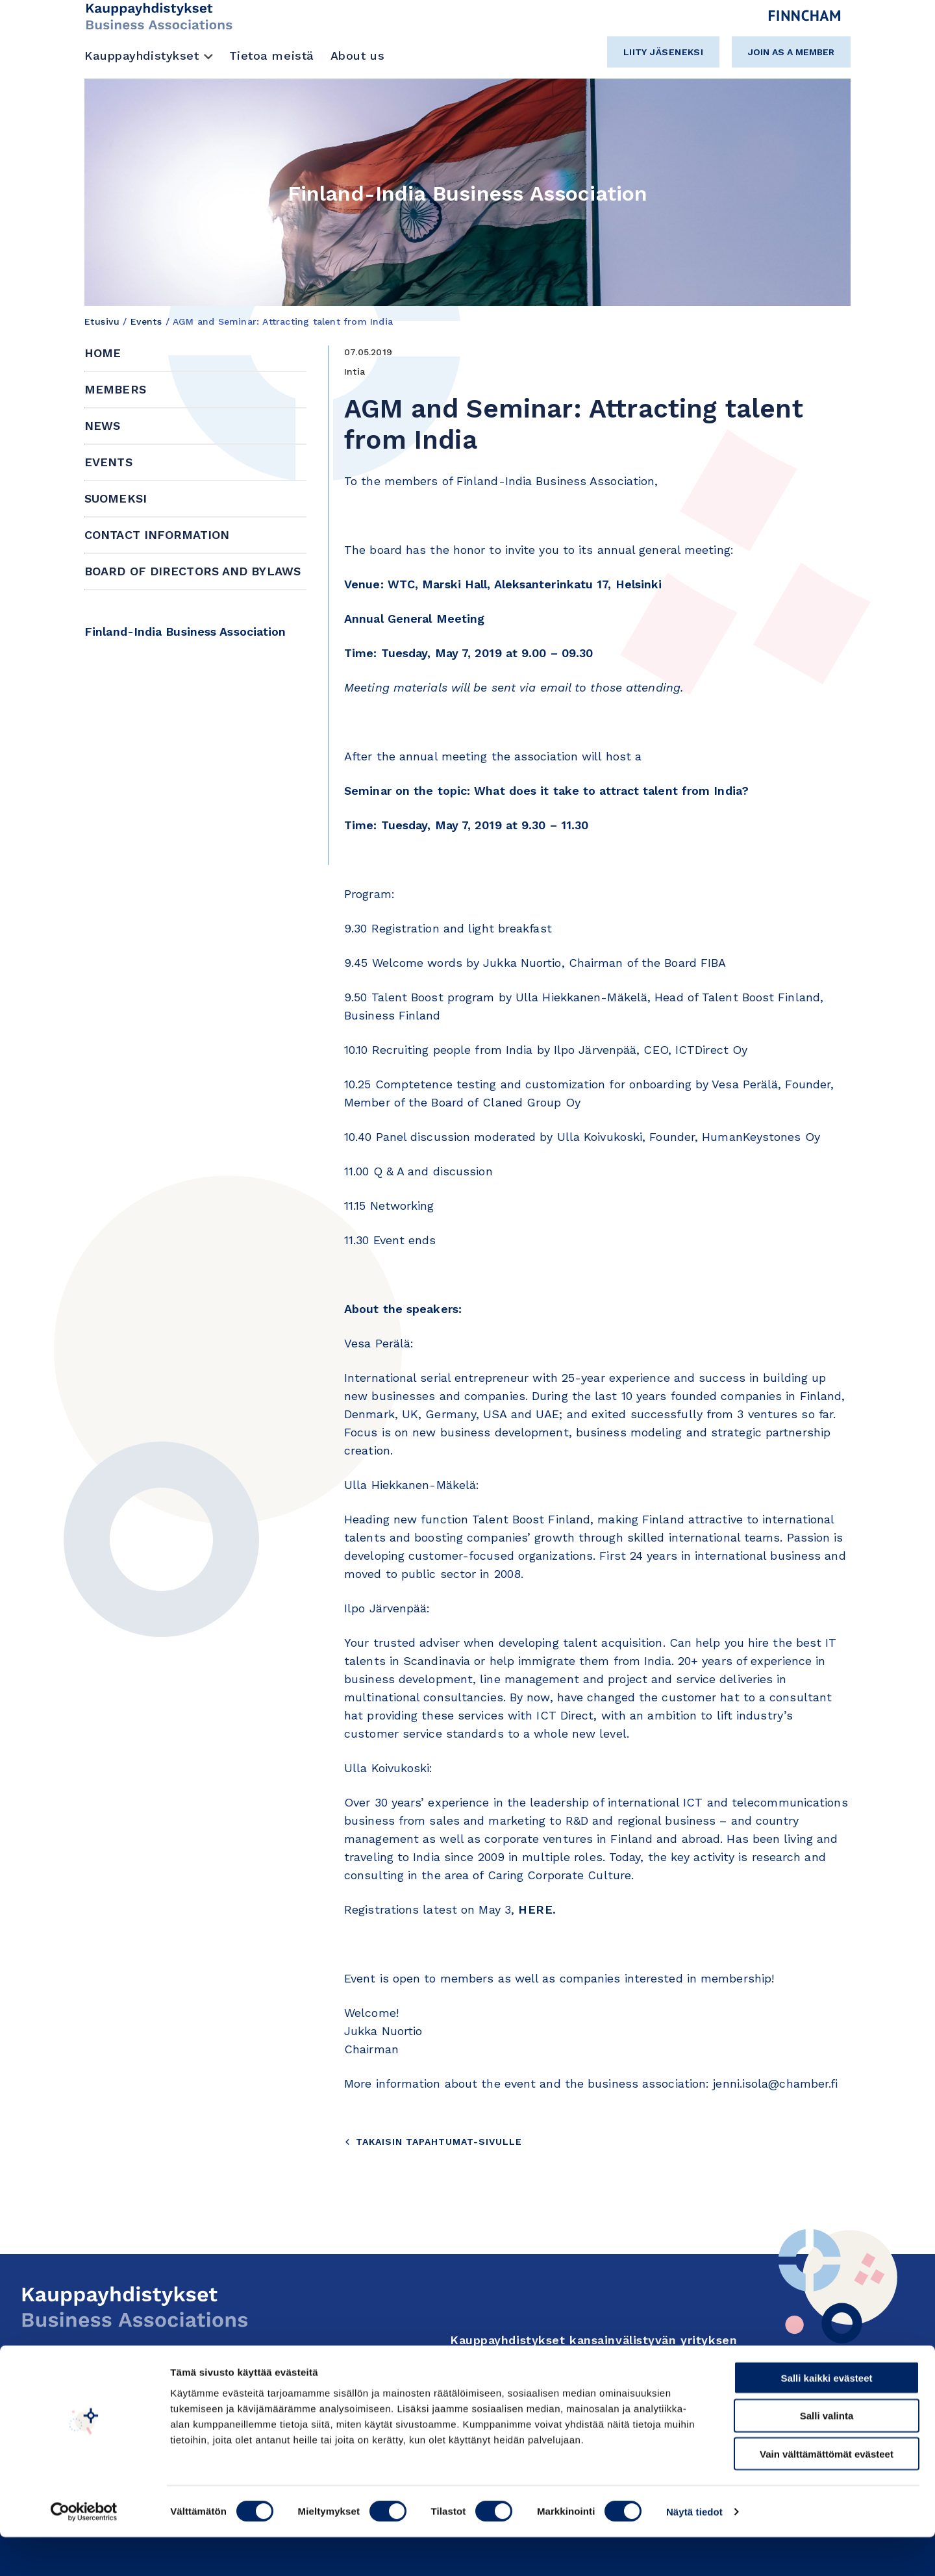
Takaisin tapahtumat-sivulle (433, 2141)
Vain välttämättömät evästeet (826, 2493)
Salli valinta (827, 2454)
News (102, 425)
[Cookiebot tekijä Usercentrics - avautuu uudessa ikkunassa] (84, 2550)
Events (146, 321)
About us (357, 55)
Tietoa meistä (271, 55)
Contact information (156, 535)
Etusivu (101, 321)
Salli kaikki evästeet (827, 2416)
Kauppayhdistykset (141, 55)
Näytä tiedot (694, 2550)
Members (115, 389)
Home (102, 353)
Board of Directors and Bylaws (192, 571)
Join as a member (791, 52)
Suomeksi (115, 498)
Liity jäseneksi (663, 52)
